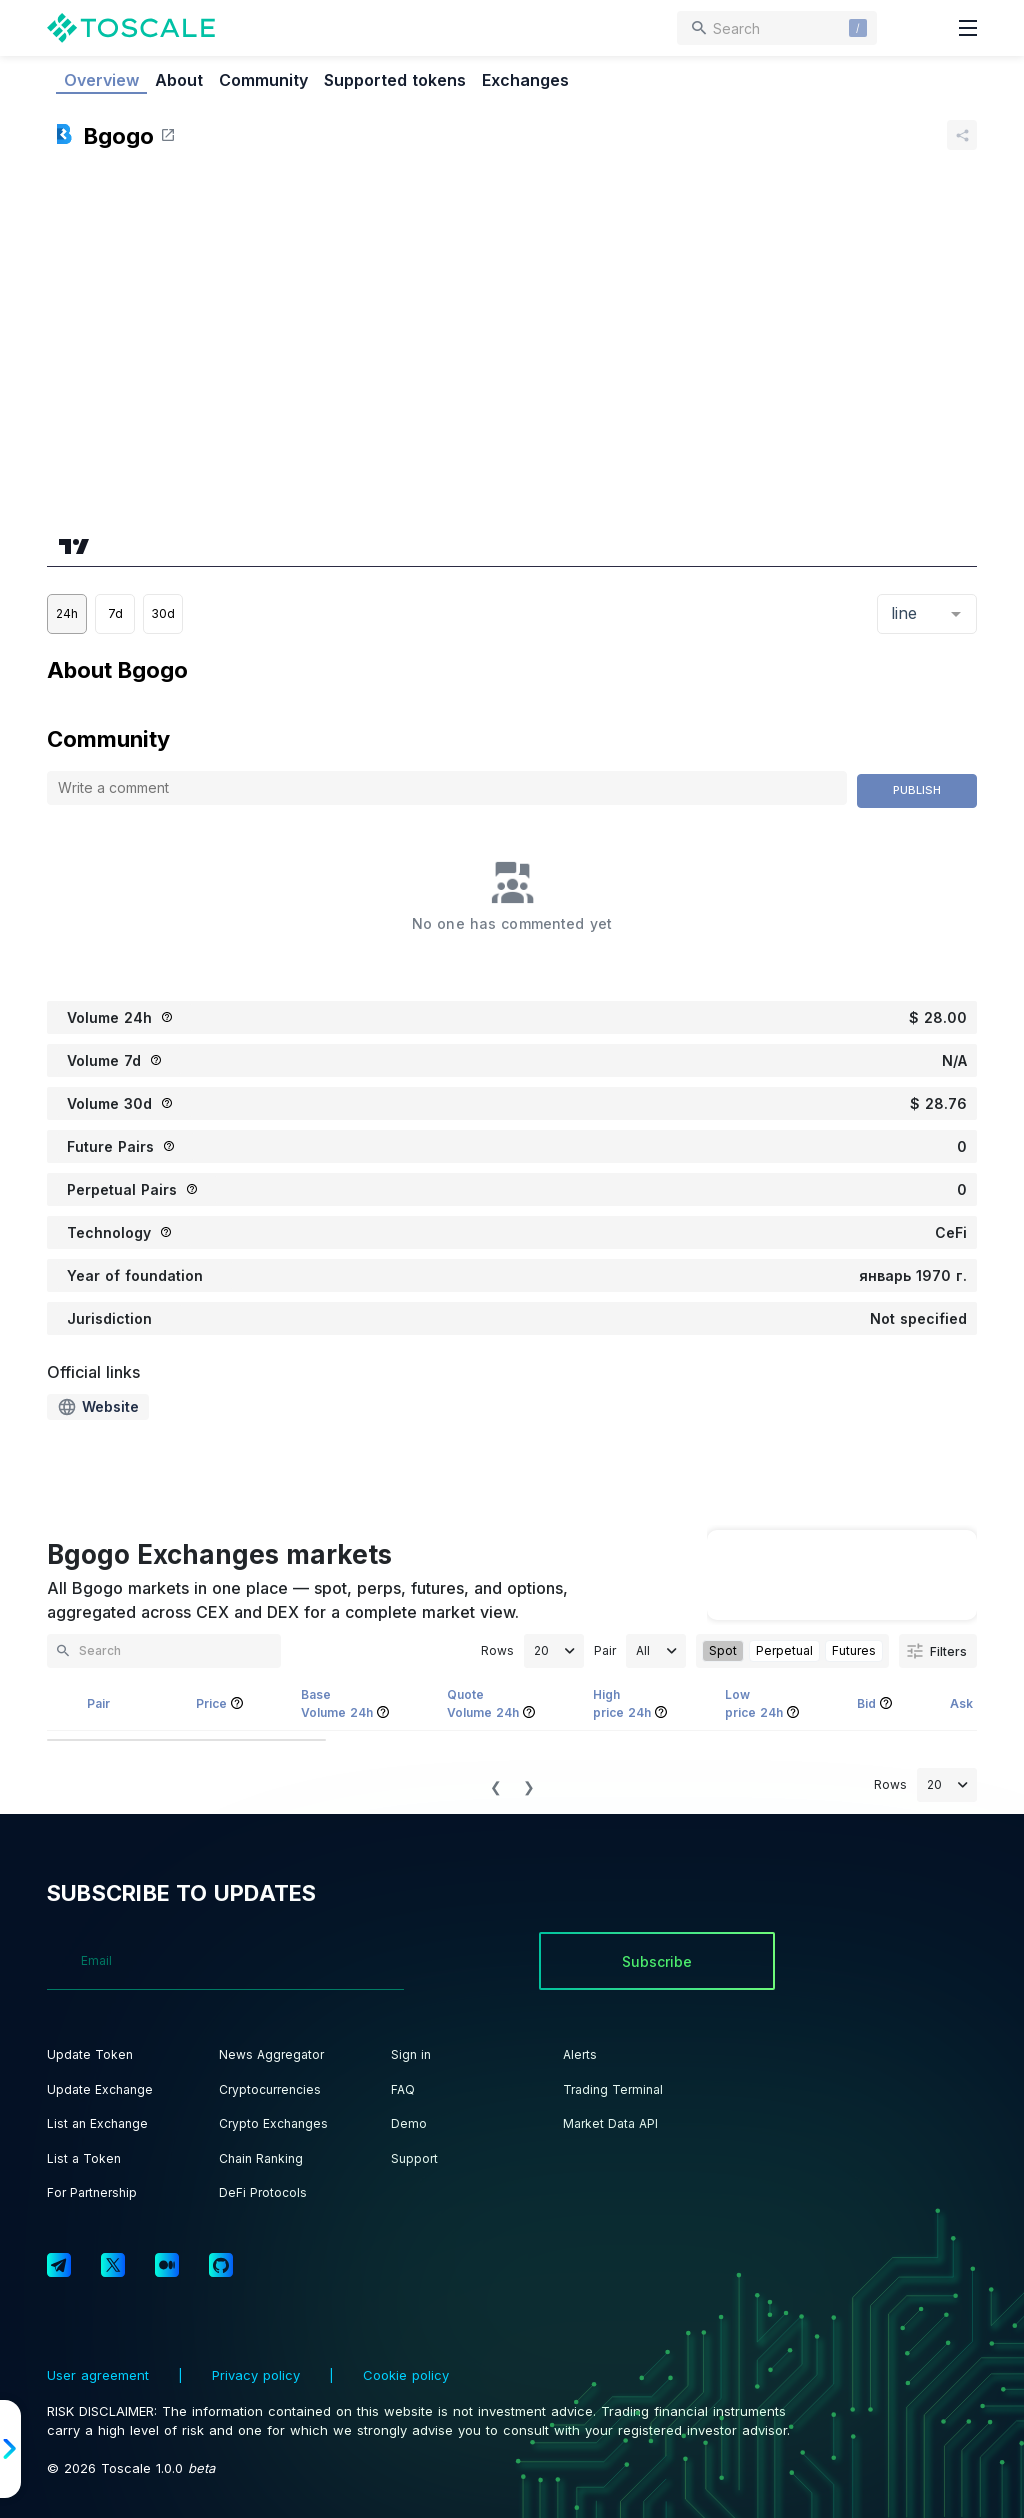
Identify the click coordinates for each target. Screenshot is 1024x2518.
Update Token (90, 2054)
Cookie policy (403, 2375)
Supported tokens (395, 80)
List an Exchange (97, 2123)
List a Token (84, 2158)
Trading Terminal (613, 2089)
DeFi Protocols (263, 2192)
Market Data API (610, 2123)
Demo (409, 2123)
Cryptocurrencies (270, 2089)
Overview (101, 80)
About (179, 80)
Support (414, 2158)
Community (263, 80)
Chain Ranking (261, 2158)
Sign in (411, 2054)
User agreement (100, 2375)
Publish (917, 790)
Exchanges (525, 80)
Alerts (580, 2054)
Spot (723, 1650)
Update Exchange (100, 2089)
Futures (854, 1650)
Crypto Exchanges (273, 2123)
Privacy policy (256, 2375)
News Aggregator (271, 2054)
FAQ (403, 2089)
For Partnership (92, 2192)
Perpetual (784, 1650)
